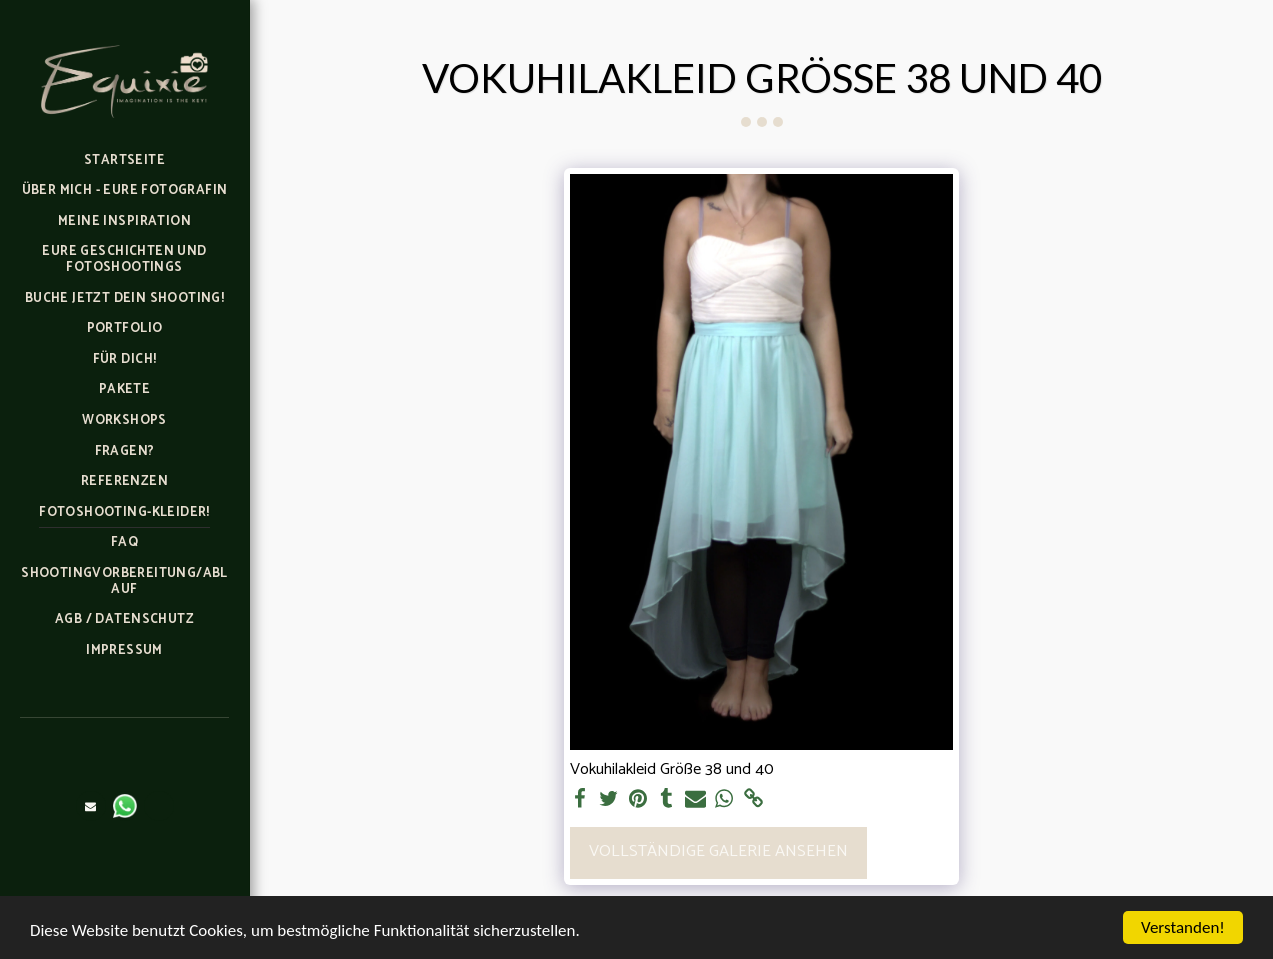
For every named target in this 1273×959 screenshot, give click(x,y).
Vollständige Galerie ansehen (718, 851)
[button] (91, 806)
